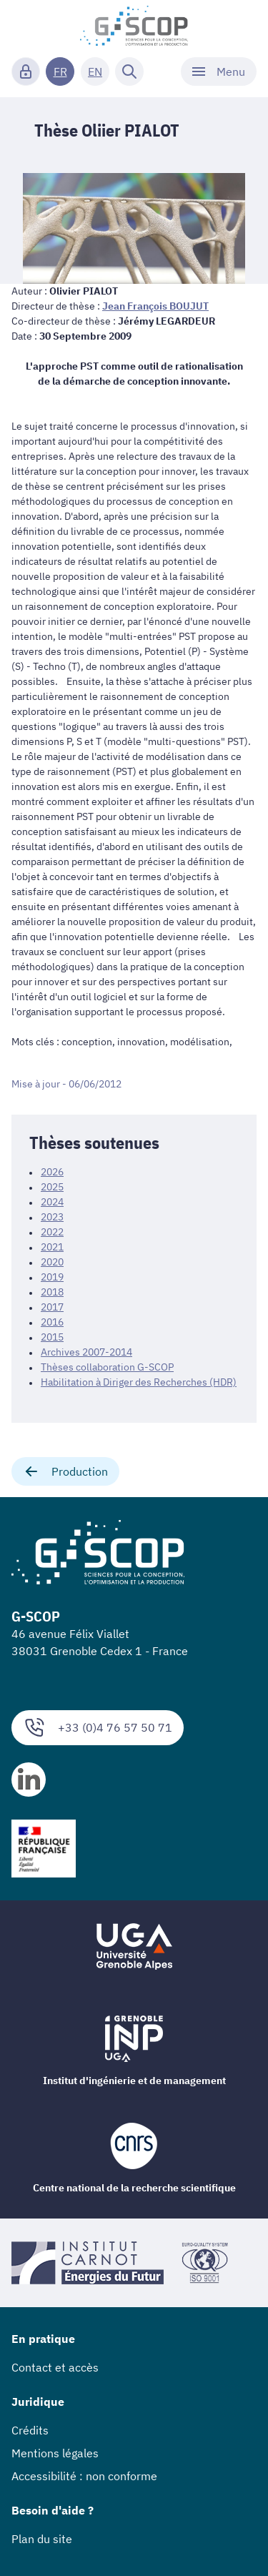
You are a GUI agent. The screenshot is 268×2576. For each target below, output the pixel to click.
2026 (52, 1171)
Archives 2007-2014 (86, 1352)
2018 (52, 1291)
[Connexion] (25, 71)
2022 (52, 1231)
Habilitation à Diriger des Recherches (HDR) (139, 1382)
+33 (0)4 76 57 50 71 (97, 1727)
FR (60, 71)
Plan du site (41, 2539)
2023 (52, 1216)
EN (95, 71)
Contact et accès (55, 2367)
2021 (52, 1246)
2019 (52, 1276)
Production (65, 1471)
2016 (52, 1322)
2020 (52, 1261)
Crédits (30, 2430)
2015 (52, 1337)
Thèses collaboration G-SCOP (107, 1367)
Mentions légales (55, 2453)
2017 (52, 1307)
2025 (52, 1186)
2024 (52, 1201)
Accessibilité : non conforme (84, 2476)
